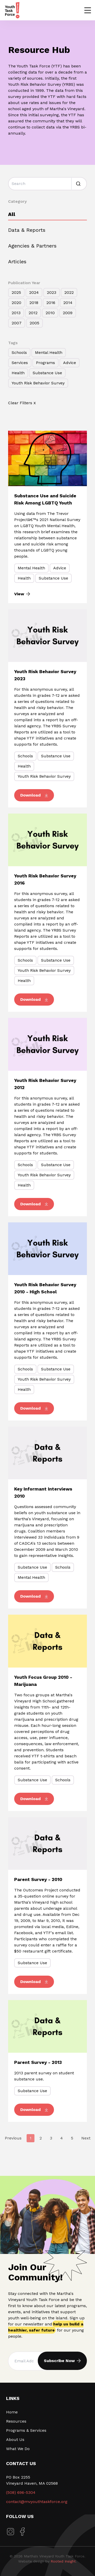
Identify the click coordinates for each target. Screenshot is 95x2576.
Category (17, 201)
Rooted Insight (63, 2561)
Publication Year (24, 282)
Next (85, 2138)
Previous (13, 2138)
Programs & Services (26, 2430)
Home (12, 2412)
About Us (15, 2439)
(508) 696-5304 (20, 2492)
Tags (13, 342)
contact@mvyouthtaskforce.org (36, 2501)
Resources (16, 2421)
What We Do (18, 2448)
